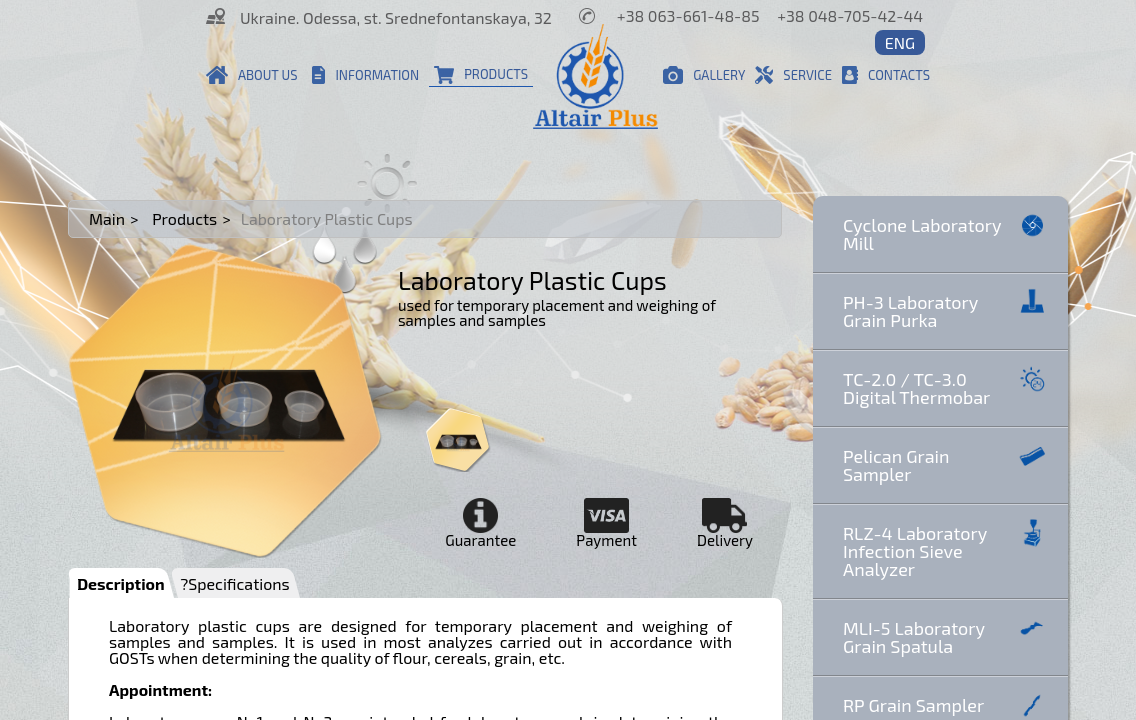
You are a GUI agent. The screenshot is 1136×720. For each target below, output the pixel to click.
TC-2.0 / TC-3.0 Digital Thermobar (945, 386)
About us (252, 75)
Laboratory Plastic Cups (327, 219)
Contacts (886, 75)
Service (793, 75)
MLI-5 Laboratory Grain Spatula (945, 635)
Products (481, 75)
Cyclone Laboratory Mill (945, 232)
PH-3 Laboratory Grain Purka (945, 309)
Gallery (704, 75)
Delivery (725, 523)
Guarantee (480, 523)
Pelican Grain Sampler (945, 463)
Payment (606, 523)
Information (365, 75)
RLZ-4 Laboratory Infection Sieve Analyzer (945, 549)
